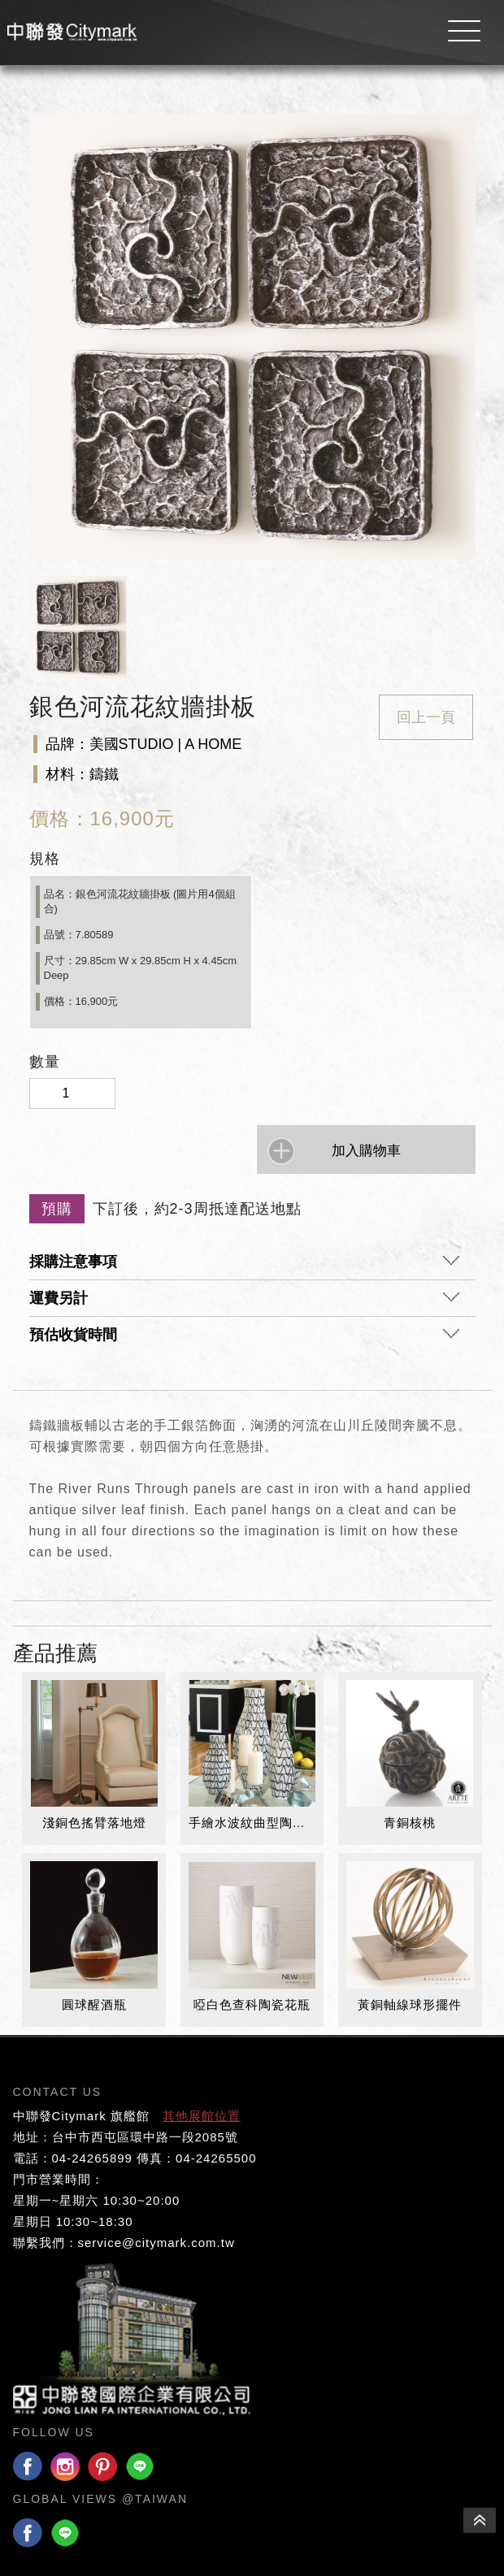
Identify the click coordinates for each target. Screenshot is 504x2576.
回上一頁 (426, 717)
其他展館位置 (202, 2116)
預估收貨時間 (244, 1339)
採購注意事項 (244, 1265)
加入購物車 (366, 1150)
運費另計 (244, 1302)
